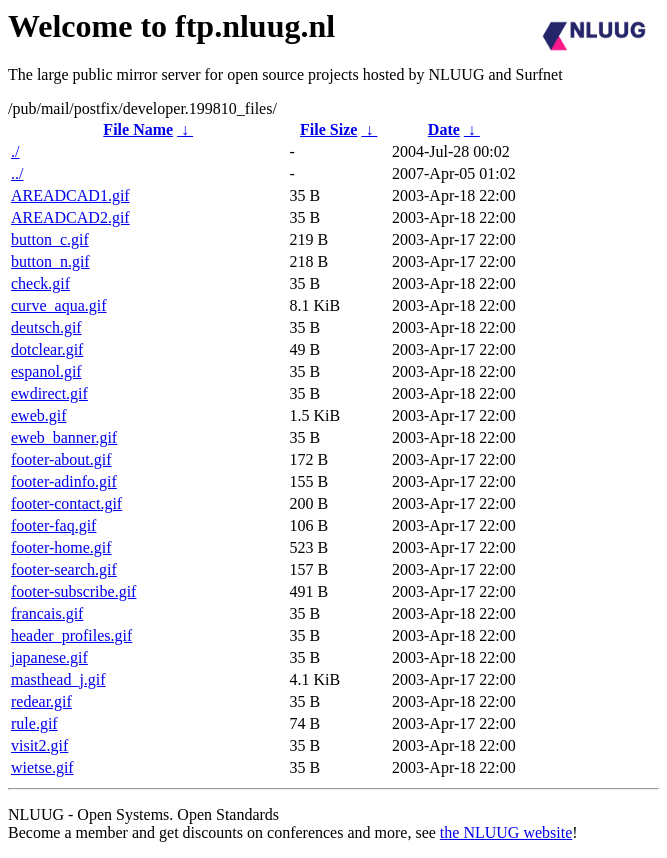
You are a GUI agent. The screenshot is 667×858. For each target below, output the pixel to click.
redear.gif (41, 701)
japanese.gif (49, 657)
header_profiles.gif (71, 635)
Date (444, 129)
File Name (138, 129)
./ (15, 151)
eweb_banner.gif (64, 437)
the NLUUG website (506, 832)
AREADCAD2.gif (70, 217)
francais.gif (47, 613)
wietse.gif (42, 767)
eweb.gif (39, 415)
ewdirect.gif (49, 393)
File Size (328, 129)
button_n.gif (50, 261)
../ (17, 173)
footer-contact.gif (66, 503)
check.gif (40, 283)
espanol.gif (46, 371)
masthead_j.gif (58, 679)
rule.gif (34, 723)
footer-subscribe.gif (73, 591)
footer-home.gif (61, 547)
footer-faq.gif (53, 525)
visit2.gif (39, 745)
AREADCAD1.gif (70, 195)
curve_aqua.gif (59, 305)
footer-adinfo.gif (64, 481)
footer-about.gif (61, 459)
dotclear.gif (47, 349)
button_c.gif (50, 239)
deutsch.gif (46, 327)
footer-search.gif (64, 569)
